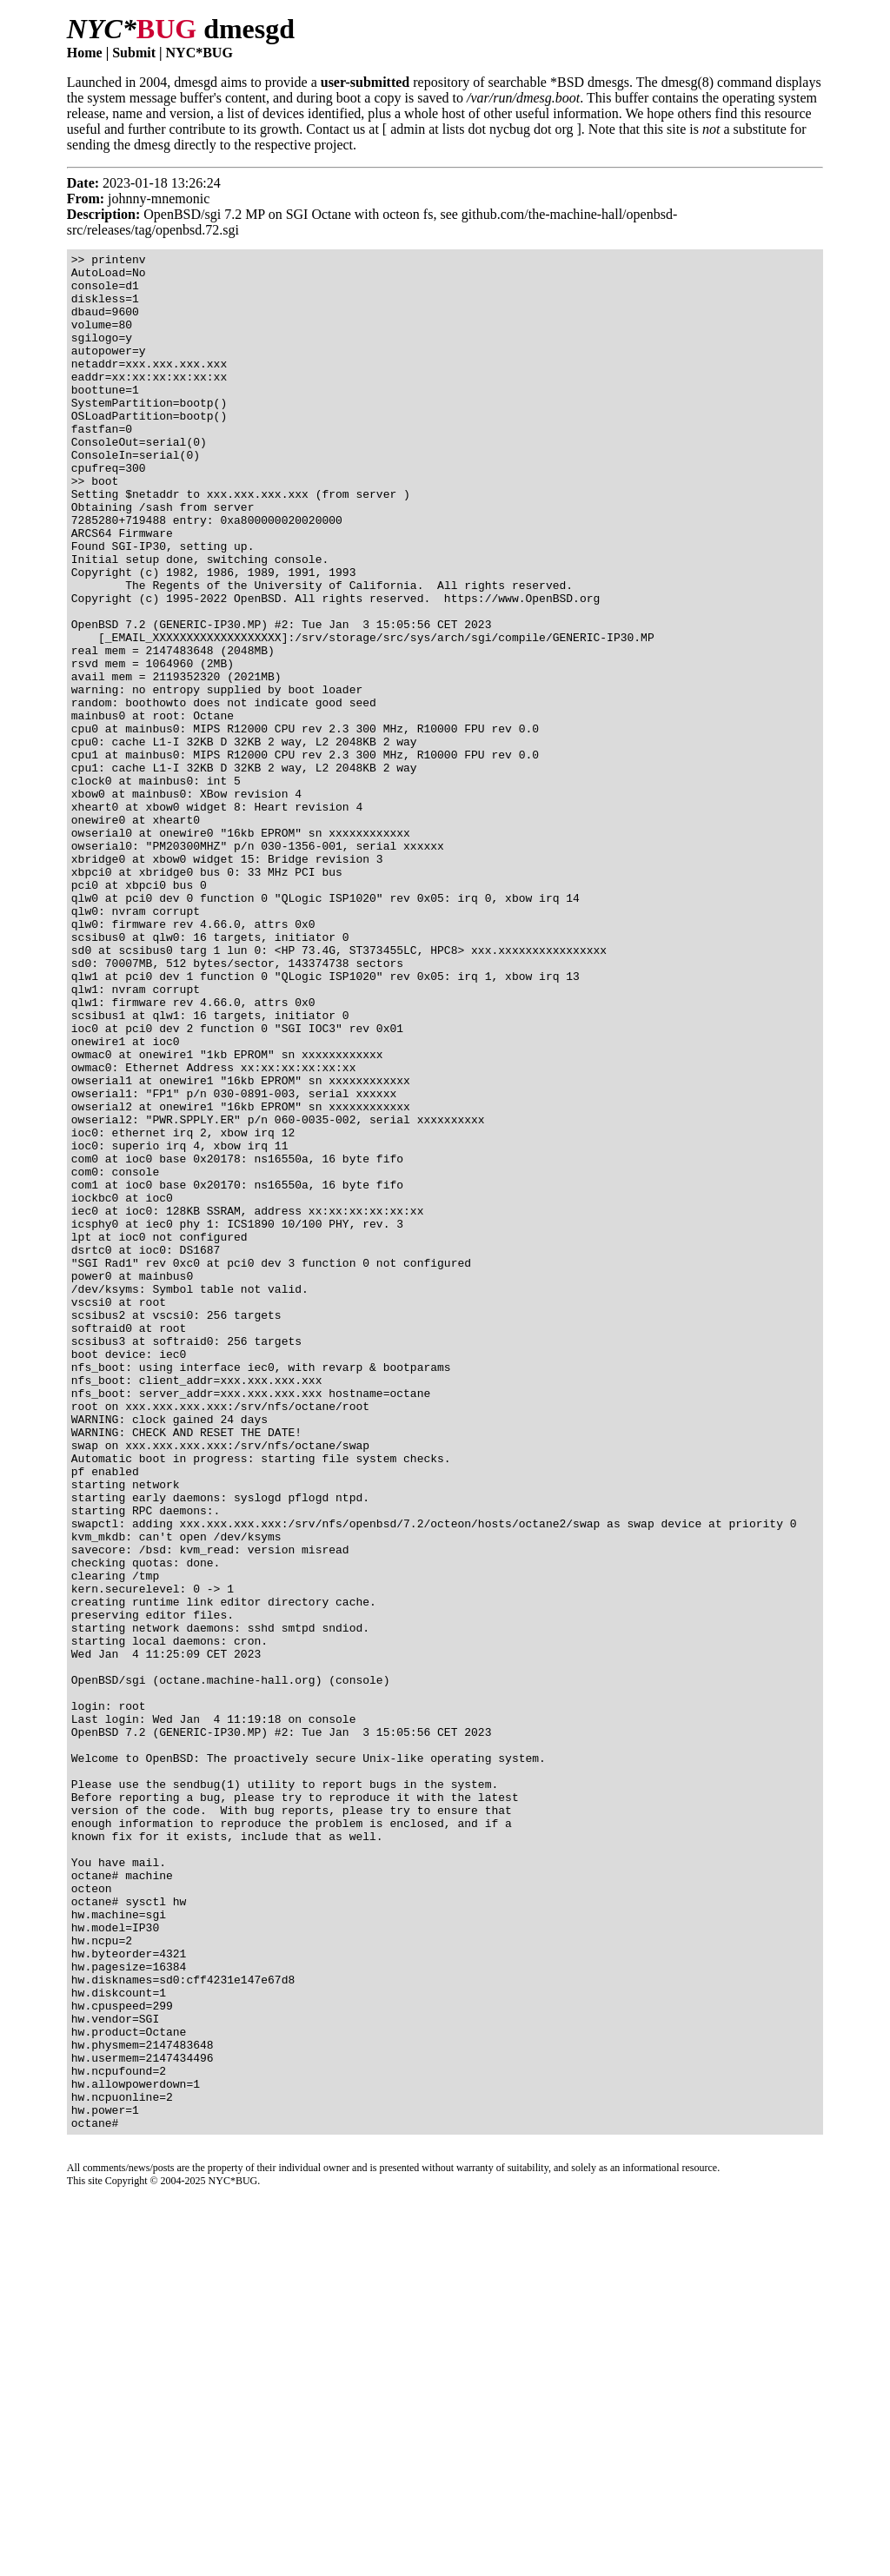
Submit (134, 52)
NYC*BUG (199, 52)
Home (85, 52)
